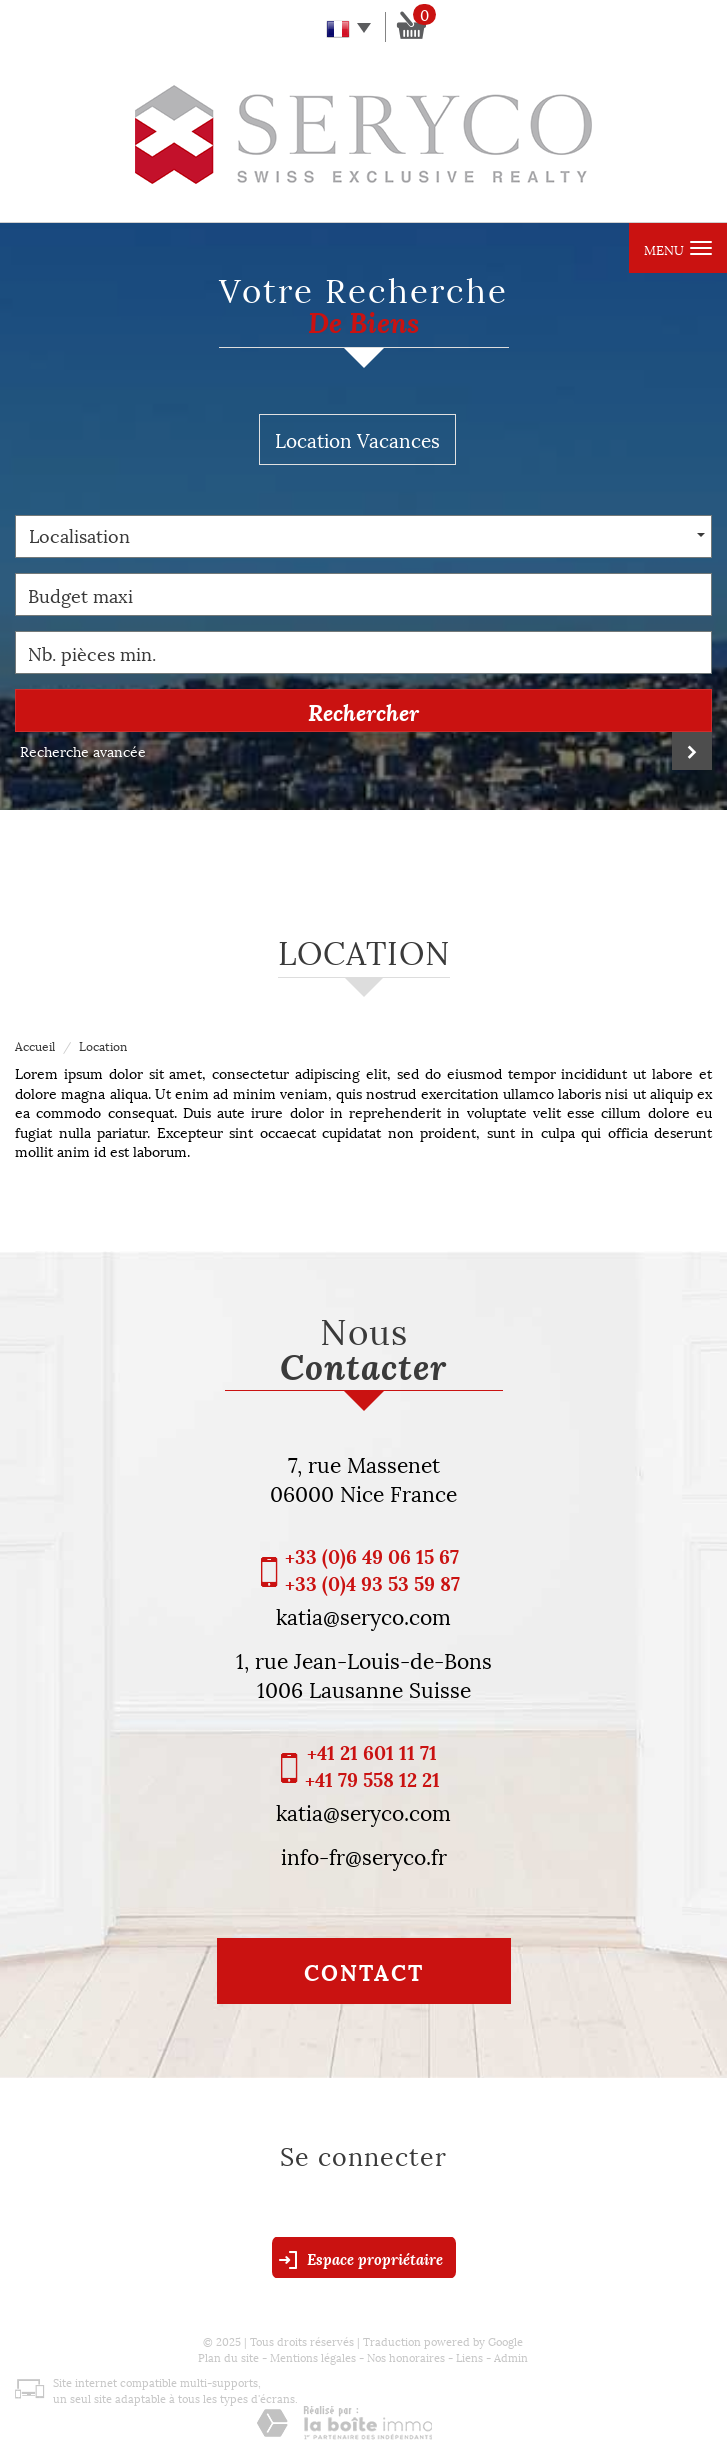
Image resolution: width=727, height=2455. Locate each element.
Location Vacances (357, 439)
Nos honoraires (406, 2356)
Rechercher (363, 711)
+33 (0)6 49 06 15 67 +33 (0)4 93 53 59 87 (372, 1569)
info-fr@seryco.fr (364, 1855)
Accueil (35, 1045)
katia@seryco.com (363, 1615)
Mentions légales (313, 2356)
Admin (511, 2356)
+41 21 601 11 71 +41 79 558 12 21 (372, 1765)
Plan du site (228, 2356)
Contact (364, 1971)
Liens (469, 2356)
